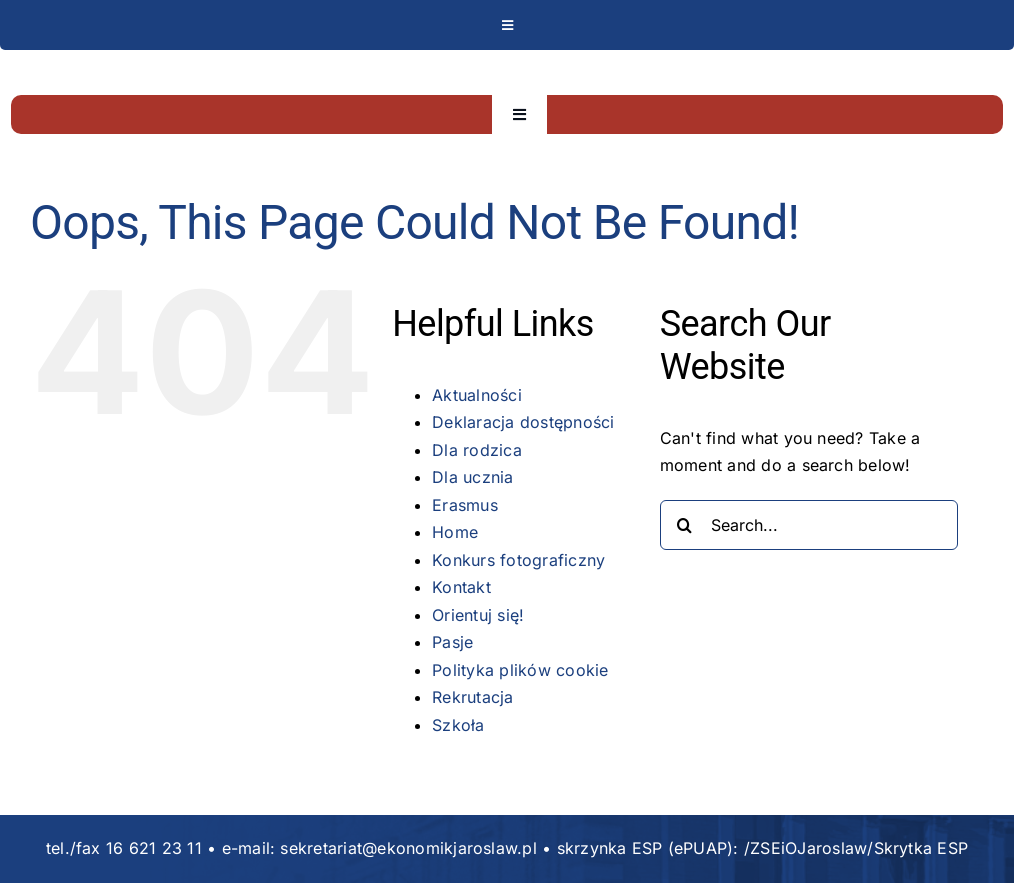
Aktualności (477, 395)
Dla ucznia (472, 477)
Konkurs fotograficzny (518, 560)
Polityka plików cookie (520, 670)
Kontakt (461, 587)
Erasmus (465, 505)
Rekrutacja (472, 697)
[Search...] (809, 525)
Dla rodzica (477, 450)
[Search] (685, 525)
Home (455, 532)
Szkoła (458, 725)
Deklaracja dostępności (523, 422)
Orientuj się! (478, 615)
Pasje (452, 642)
